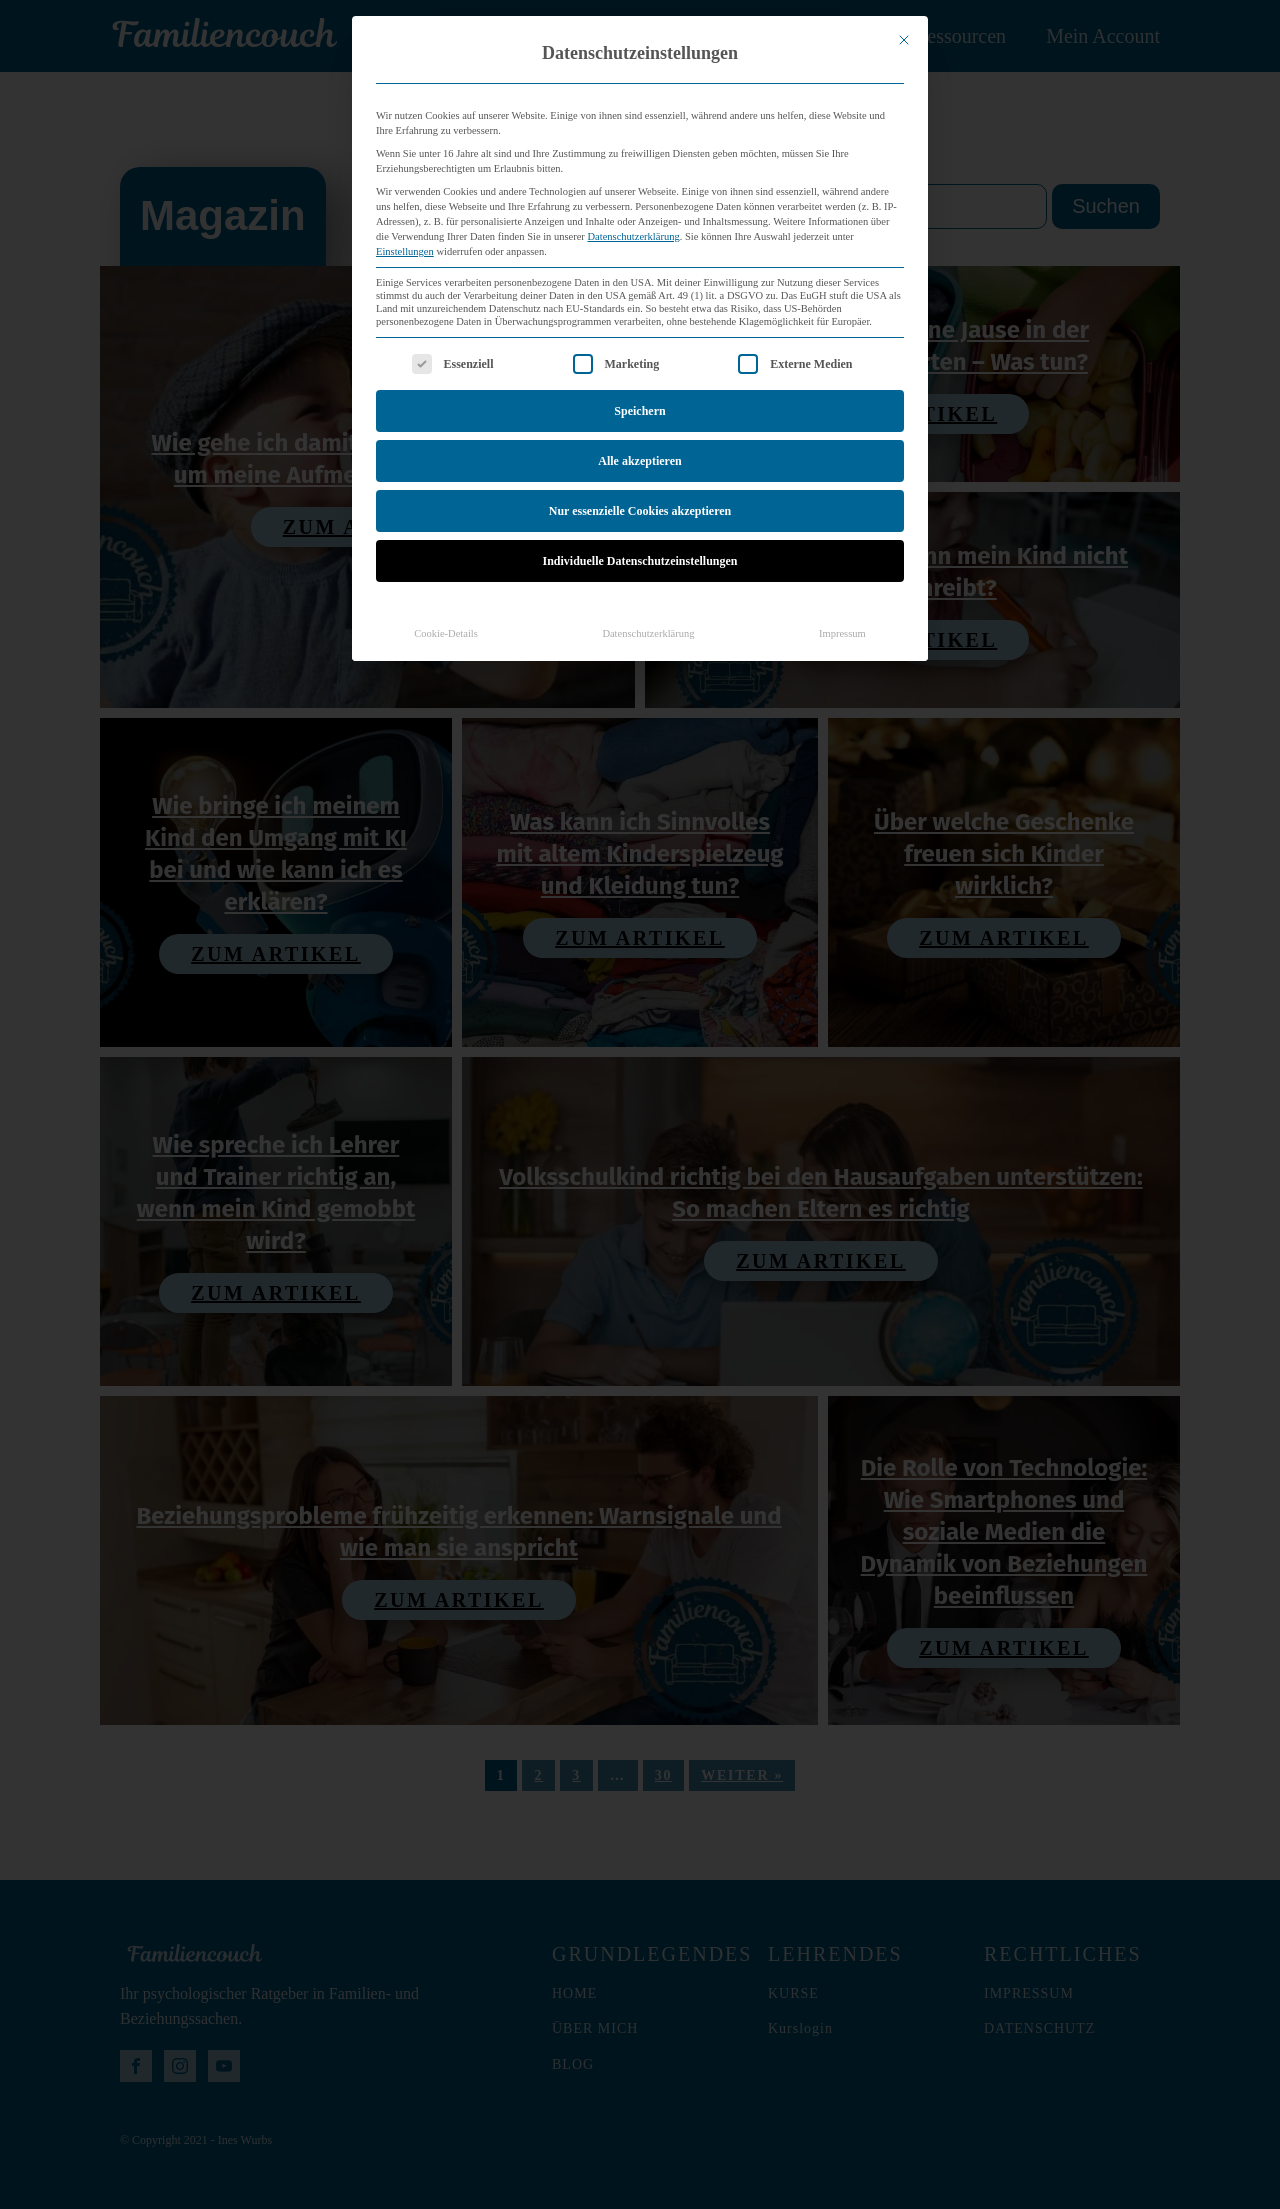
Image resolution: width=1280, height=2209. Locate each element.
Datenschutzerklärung (634, 154)
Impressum (842, 551)
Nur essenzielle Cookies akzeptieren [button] (640, 429)
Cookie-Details (446, 551)
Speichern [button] (639, 329)
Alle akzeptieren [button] (639, 379)
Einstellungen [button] (405, 169)
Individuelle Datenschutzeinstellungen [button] (639, 479)
